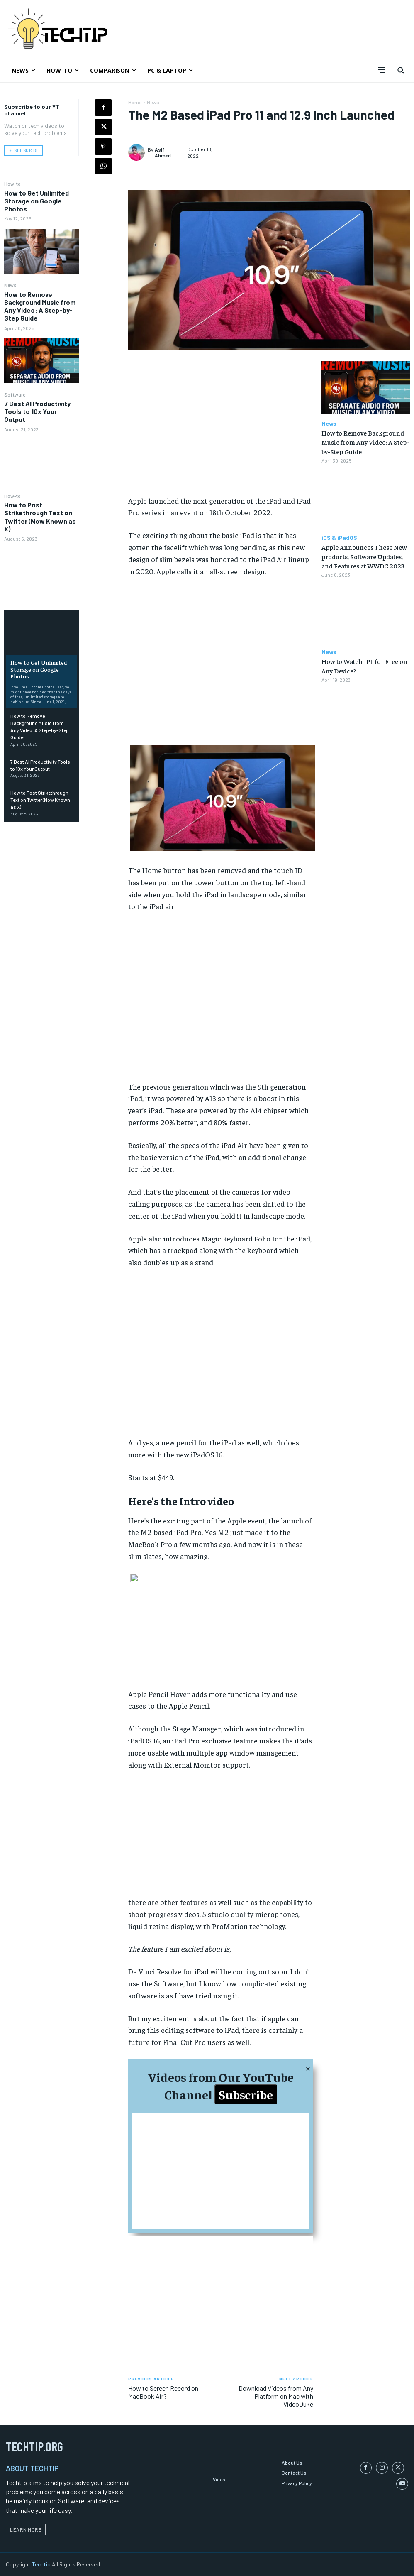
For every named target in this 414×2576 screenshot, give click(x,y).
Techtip (41, 2563)
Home (134, 102)
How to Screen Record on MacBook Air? (163, 2392)
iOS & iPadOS (339, 537)
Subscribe (246, 2094)
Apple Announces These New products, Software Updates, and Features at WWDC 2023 (364, 556)
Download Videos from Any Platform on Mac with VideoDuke (276, 2396)
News (10, 284)
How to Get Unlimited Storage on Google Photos (36, 200)
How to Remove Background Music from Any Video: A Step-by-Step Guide (39, 306)
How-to (12, 183)
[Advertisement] (220, 428)
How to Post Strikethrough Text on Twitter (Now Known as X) (40, 516)
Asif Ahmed (163, 152)
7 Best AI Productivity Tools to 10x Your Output (37, 411)
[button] (400, 70)
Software (14, 394)
